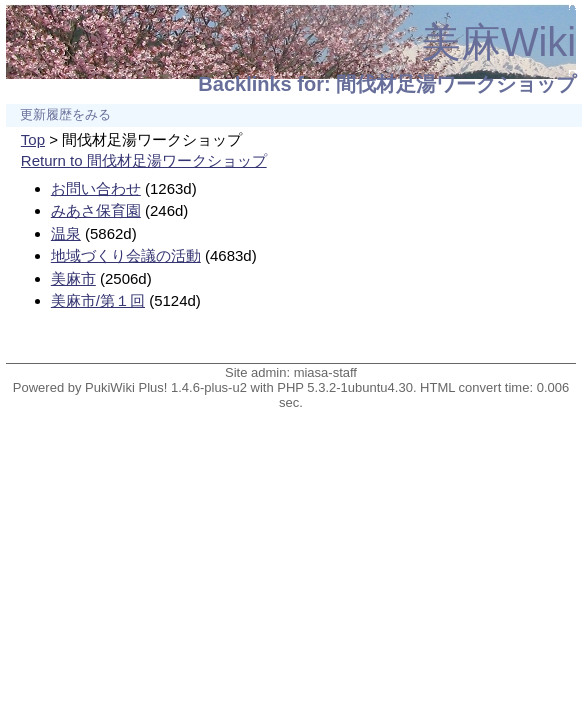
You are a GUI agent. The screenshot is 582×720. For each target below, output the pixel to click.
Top (33, 139)
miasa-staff (325, 372)
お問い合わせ (96, 188)
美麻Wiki (499, 42)
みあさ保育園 (96, 210)
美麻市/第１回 (98, 300)
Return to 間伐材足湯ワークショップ (144, 160)
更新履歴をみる (65, 115)
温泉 (66, 233)
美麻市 (73, 278)
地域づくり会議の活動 (126, 255)
